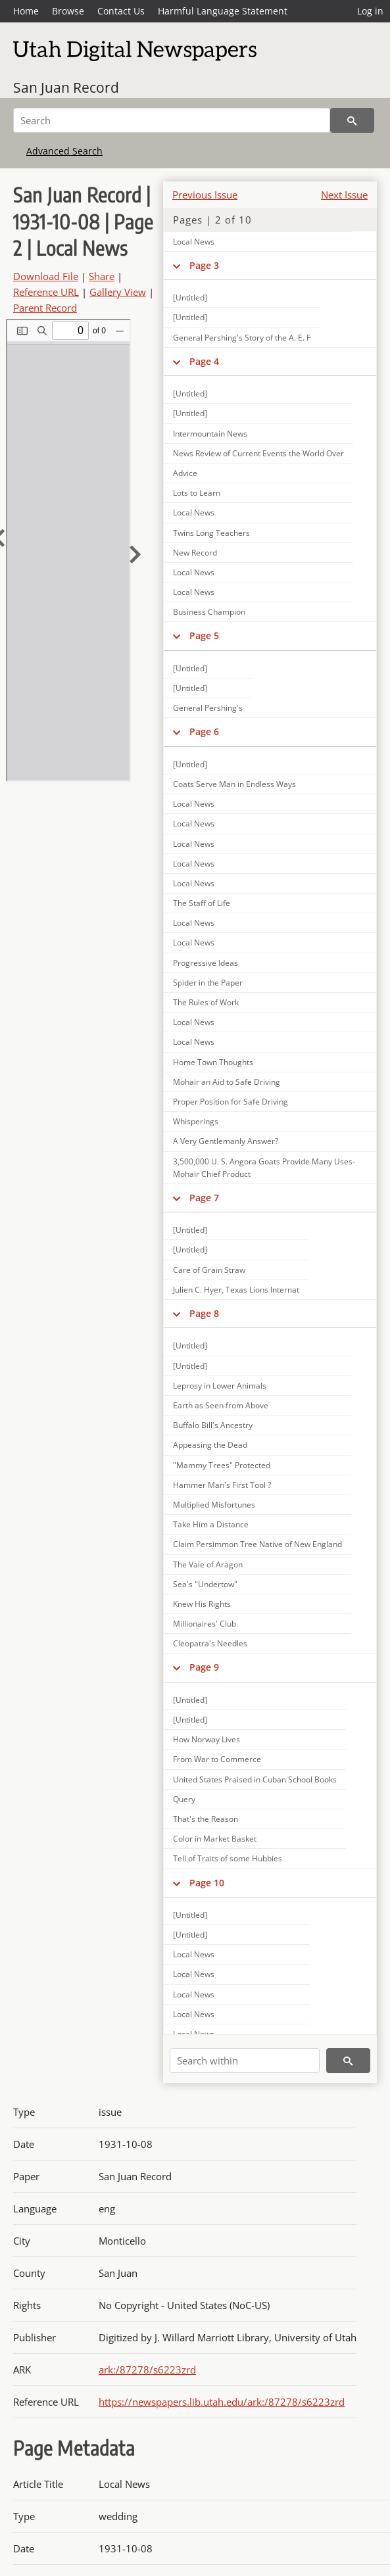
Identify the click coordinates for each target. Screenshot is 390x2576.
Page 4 (204, 361)
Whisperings (195, 1121)
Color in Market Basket (214, 1838)
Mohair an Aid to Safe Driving (226, 1081)
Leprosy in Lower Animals (219, 1385)
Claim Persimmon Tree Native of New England (257, 1544)
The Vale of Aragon (208, 1564)
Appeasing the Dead (210, 1444)
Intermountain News (210, 433)
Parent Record (45, 307)
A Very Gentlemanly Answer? (225, 1141)
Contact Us (121, 11)
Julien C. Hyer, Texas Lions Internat (236, 1289)
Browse (68, 11)
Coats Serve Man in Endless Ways (234, 784)
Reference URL (46, 291)
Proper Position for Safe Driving (230, 1101)
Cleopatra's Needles (210, 1643)
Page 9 (204, 1667)
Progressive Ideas (205, 962)
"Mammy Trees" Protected (221, 1465)
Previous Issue (204, 194)
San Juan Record (66, 87)
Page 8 (204, 1313)
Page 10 (206, 1882)
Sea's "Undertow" (205, 1584)
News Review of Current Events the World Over (258, 453)
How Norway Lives (206, 1739)
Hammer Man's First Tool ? (222, 1485)
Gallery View (117, 291)
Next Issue (344, 194)
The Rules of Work (206, 1002)
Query (184, 1799)
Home (26, 11)
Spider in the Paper (208, 982)
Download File (45, 276)
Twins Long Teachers (211, 532)
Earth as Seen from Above (220, 1405)
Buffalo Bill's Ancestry (213, 1425)
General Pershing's (208, 707)
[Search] (171, 120)
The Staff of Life (201, 903)
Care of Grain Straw (209, 1270)
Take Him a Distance (211, 1524)
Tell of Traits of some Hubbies (227, 1858)
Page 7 (204, 1197)
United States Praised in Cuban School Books (255, 1779)
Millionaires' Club (204, 1623)
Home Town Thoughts (213, 1062)
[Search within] (245, 2060)
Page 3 (204, 265)
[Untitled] (190, 317)
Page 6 (204, 731)
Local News (193, 241)
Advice (185, 473)
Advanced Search (64, 151)
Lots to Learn (196, 492)
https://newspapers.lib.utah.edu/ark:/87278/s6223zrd (222, 2401)
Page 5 (204, 635)
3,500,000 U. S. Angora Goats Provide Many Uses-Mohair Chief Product (264, 1168)
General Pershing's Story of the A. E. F (241, 337)
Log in (370, 11)
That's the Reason (205, 1819)
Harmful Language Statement (222, 11)
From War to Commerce (217, 1759)
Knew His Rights (202, 1604)
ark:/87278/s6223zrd (147, 2369)
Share (101, 276)
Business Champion (209, 611)
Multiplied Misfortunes (214, 1504)
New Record (195, 552)
